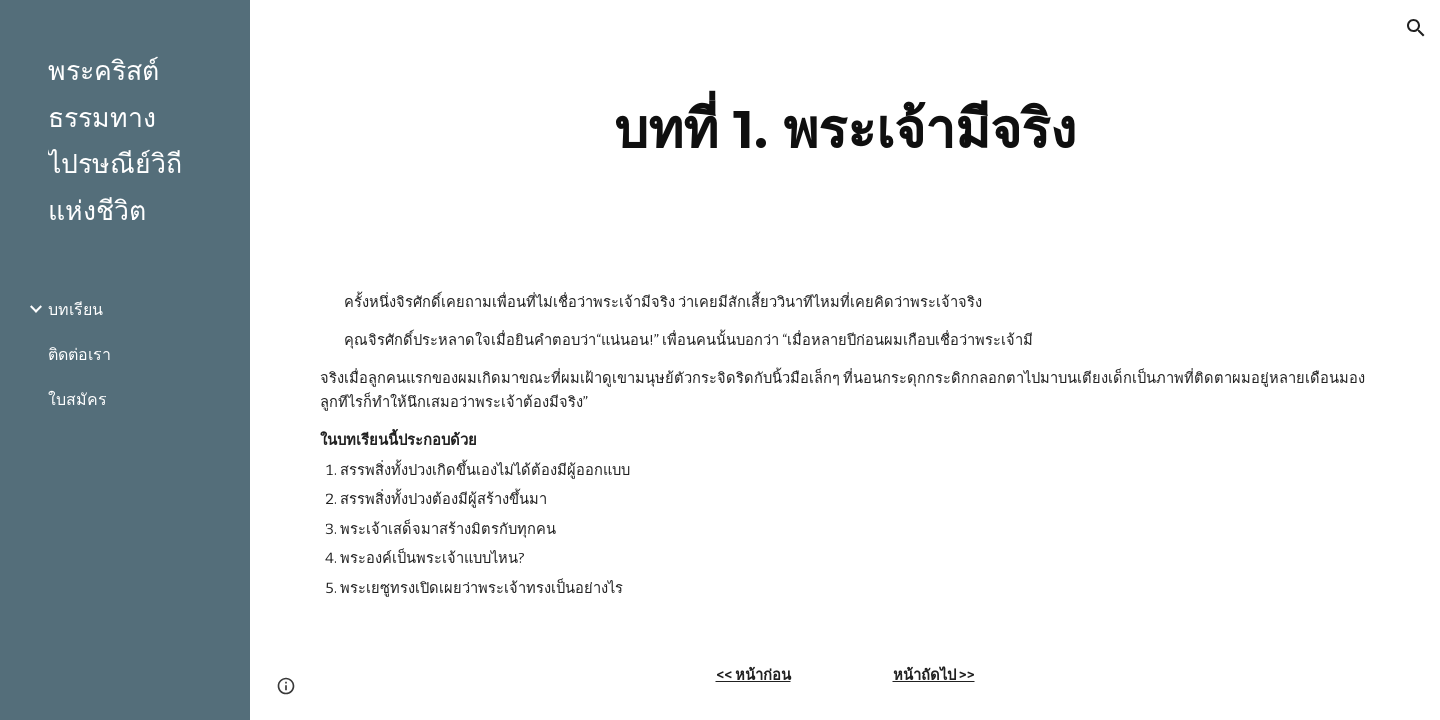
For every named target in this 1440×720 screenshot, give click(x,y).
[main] (845, 129)
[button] (1416, 28)
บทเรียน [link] (75, 309)
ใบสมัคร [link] (77, 399)
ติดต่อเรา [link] (79, 354)
